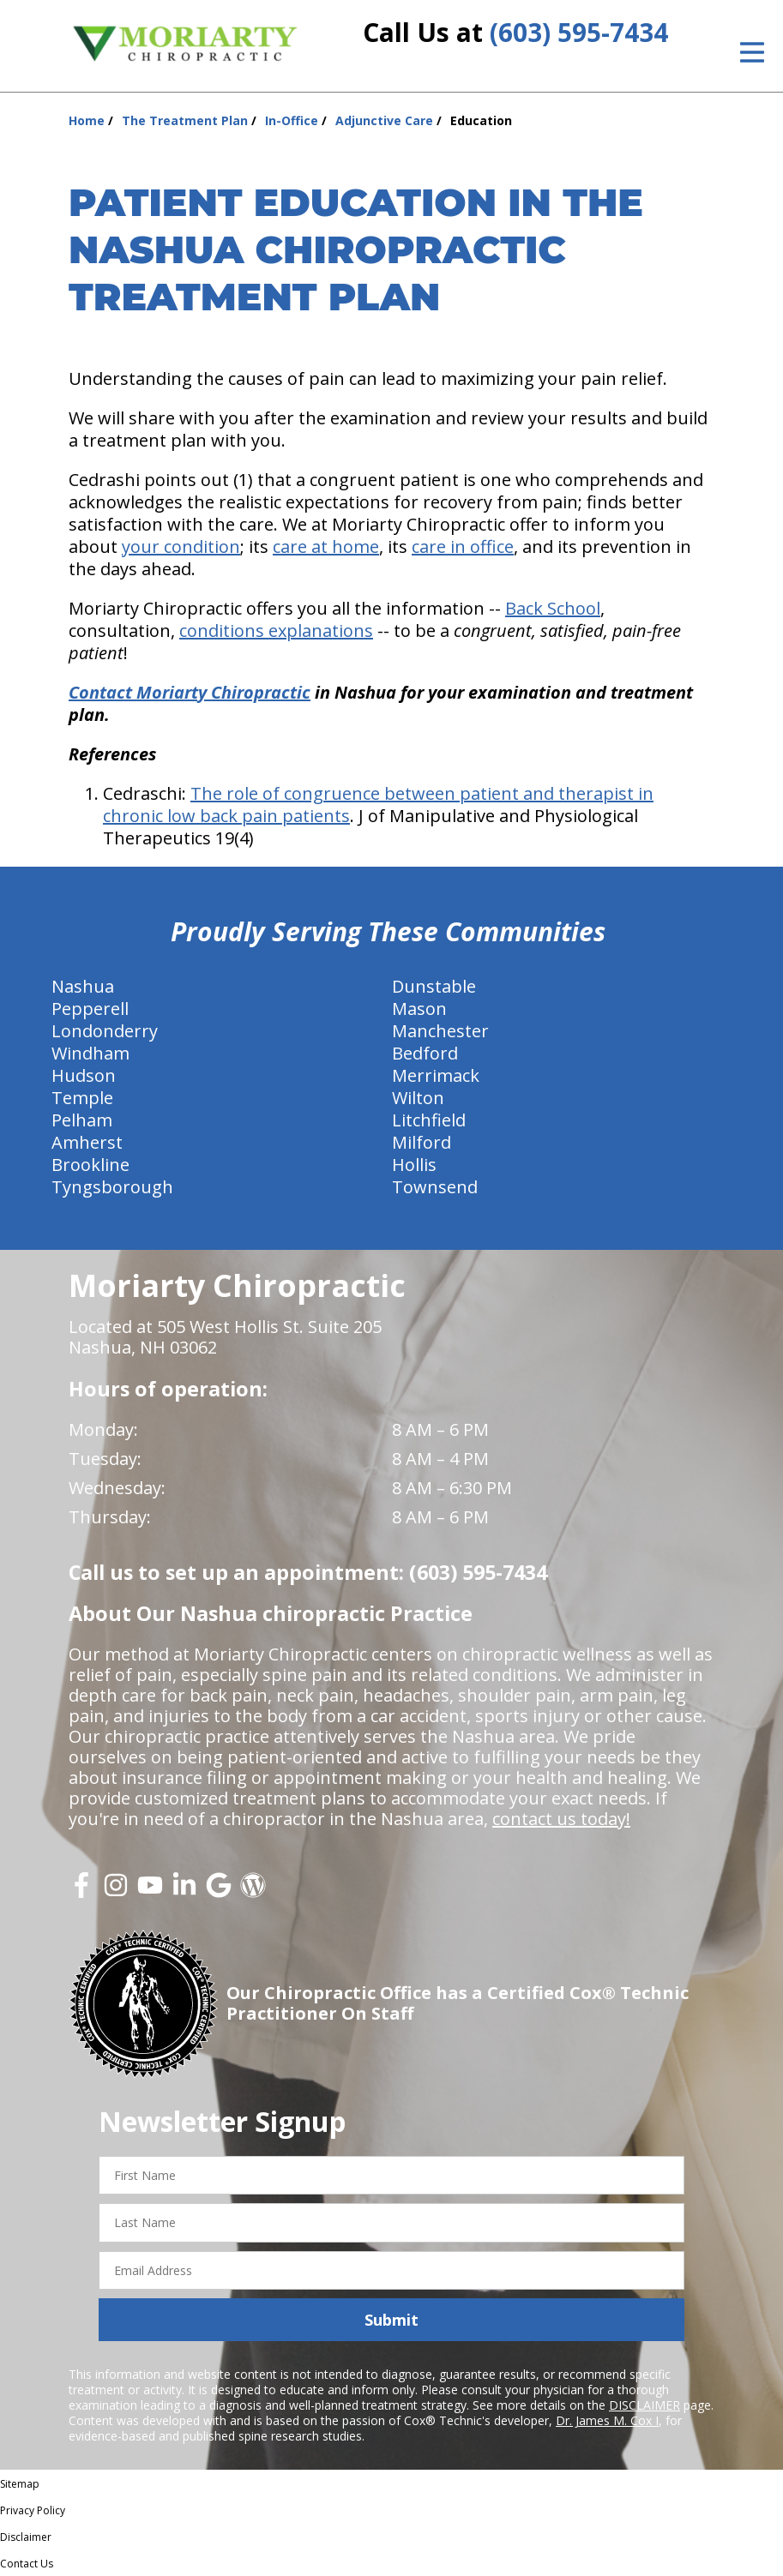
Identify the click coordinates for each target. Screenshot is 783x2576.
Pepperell (90, 1008)
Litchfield (429, 1120)
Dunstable (434, 986)
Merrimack (435, 1075)
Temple (82, 1097)
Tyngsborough (112, 1186)
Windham (90, 1053)
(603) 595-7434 (579, 32)
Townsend (435, 1186)
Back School (552, 608)
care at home (326, 546)
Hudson (83, 1075)
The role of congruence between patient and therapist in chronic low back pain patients (378, 804)
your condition (181, 546)
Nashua (82, 986)
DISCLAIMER (644, 2405)
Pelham (81, 1120)
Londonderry (104, 1030)
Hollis (414, 1164)
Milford (421, 1142)
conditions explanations (276, 630)
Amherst (87, 1142)
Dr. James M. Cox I (607, 2420)
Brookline (90, 1164)
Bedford (425, 1053)
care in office (463, 546)
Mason (419, 1008)
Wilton (418, 1097)
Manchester (440, 1030)
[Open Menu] (752, 52)
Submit (391, 2319)
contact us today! (561, 1818)
